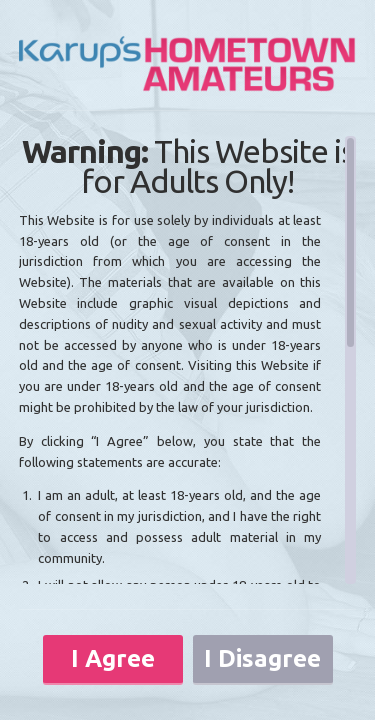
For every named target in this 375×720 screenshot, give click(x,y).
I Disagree (262, 658)
